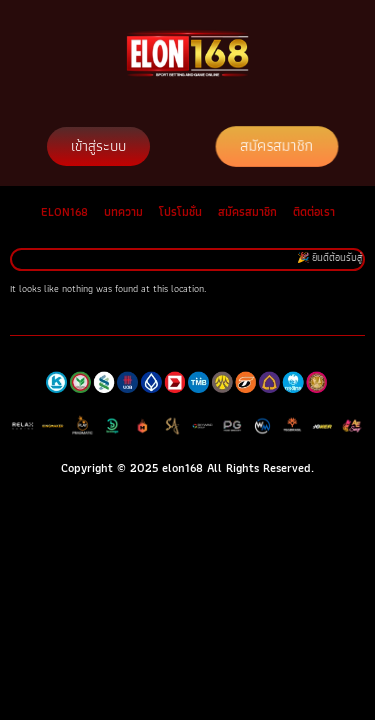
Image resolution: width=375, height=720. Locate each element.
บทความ (123, 211)
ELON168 (64, 211)
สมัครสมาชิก (247, 211)
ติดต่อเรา (314, 211)
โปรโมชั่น (180, 211)
